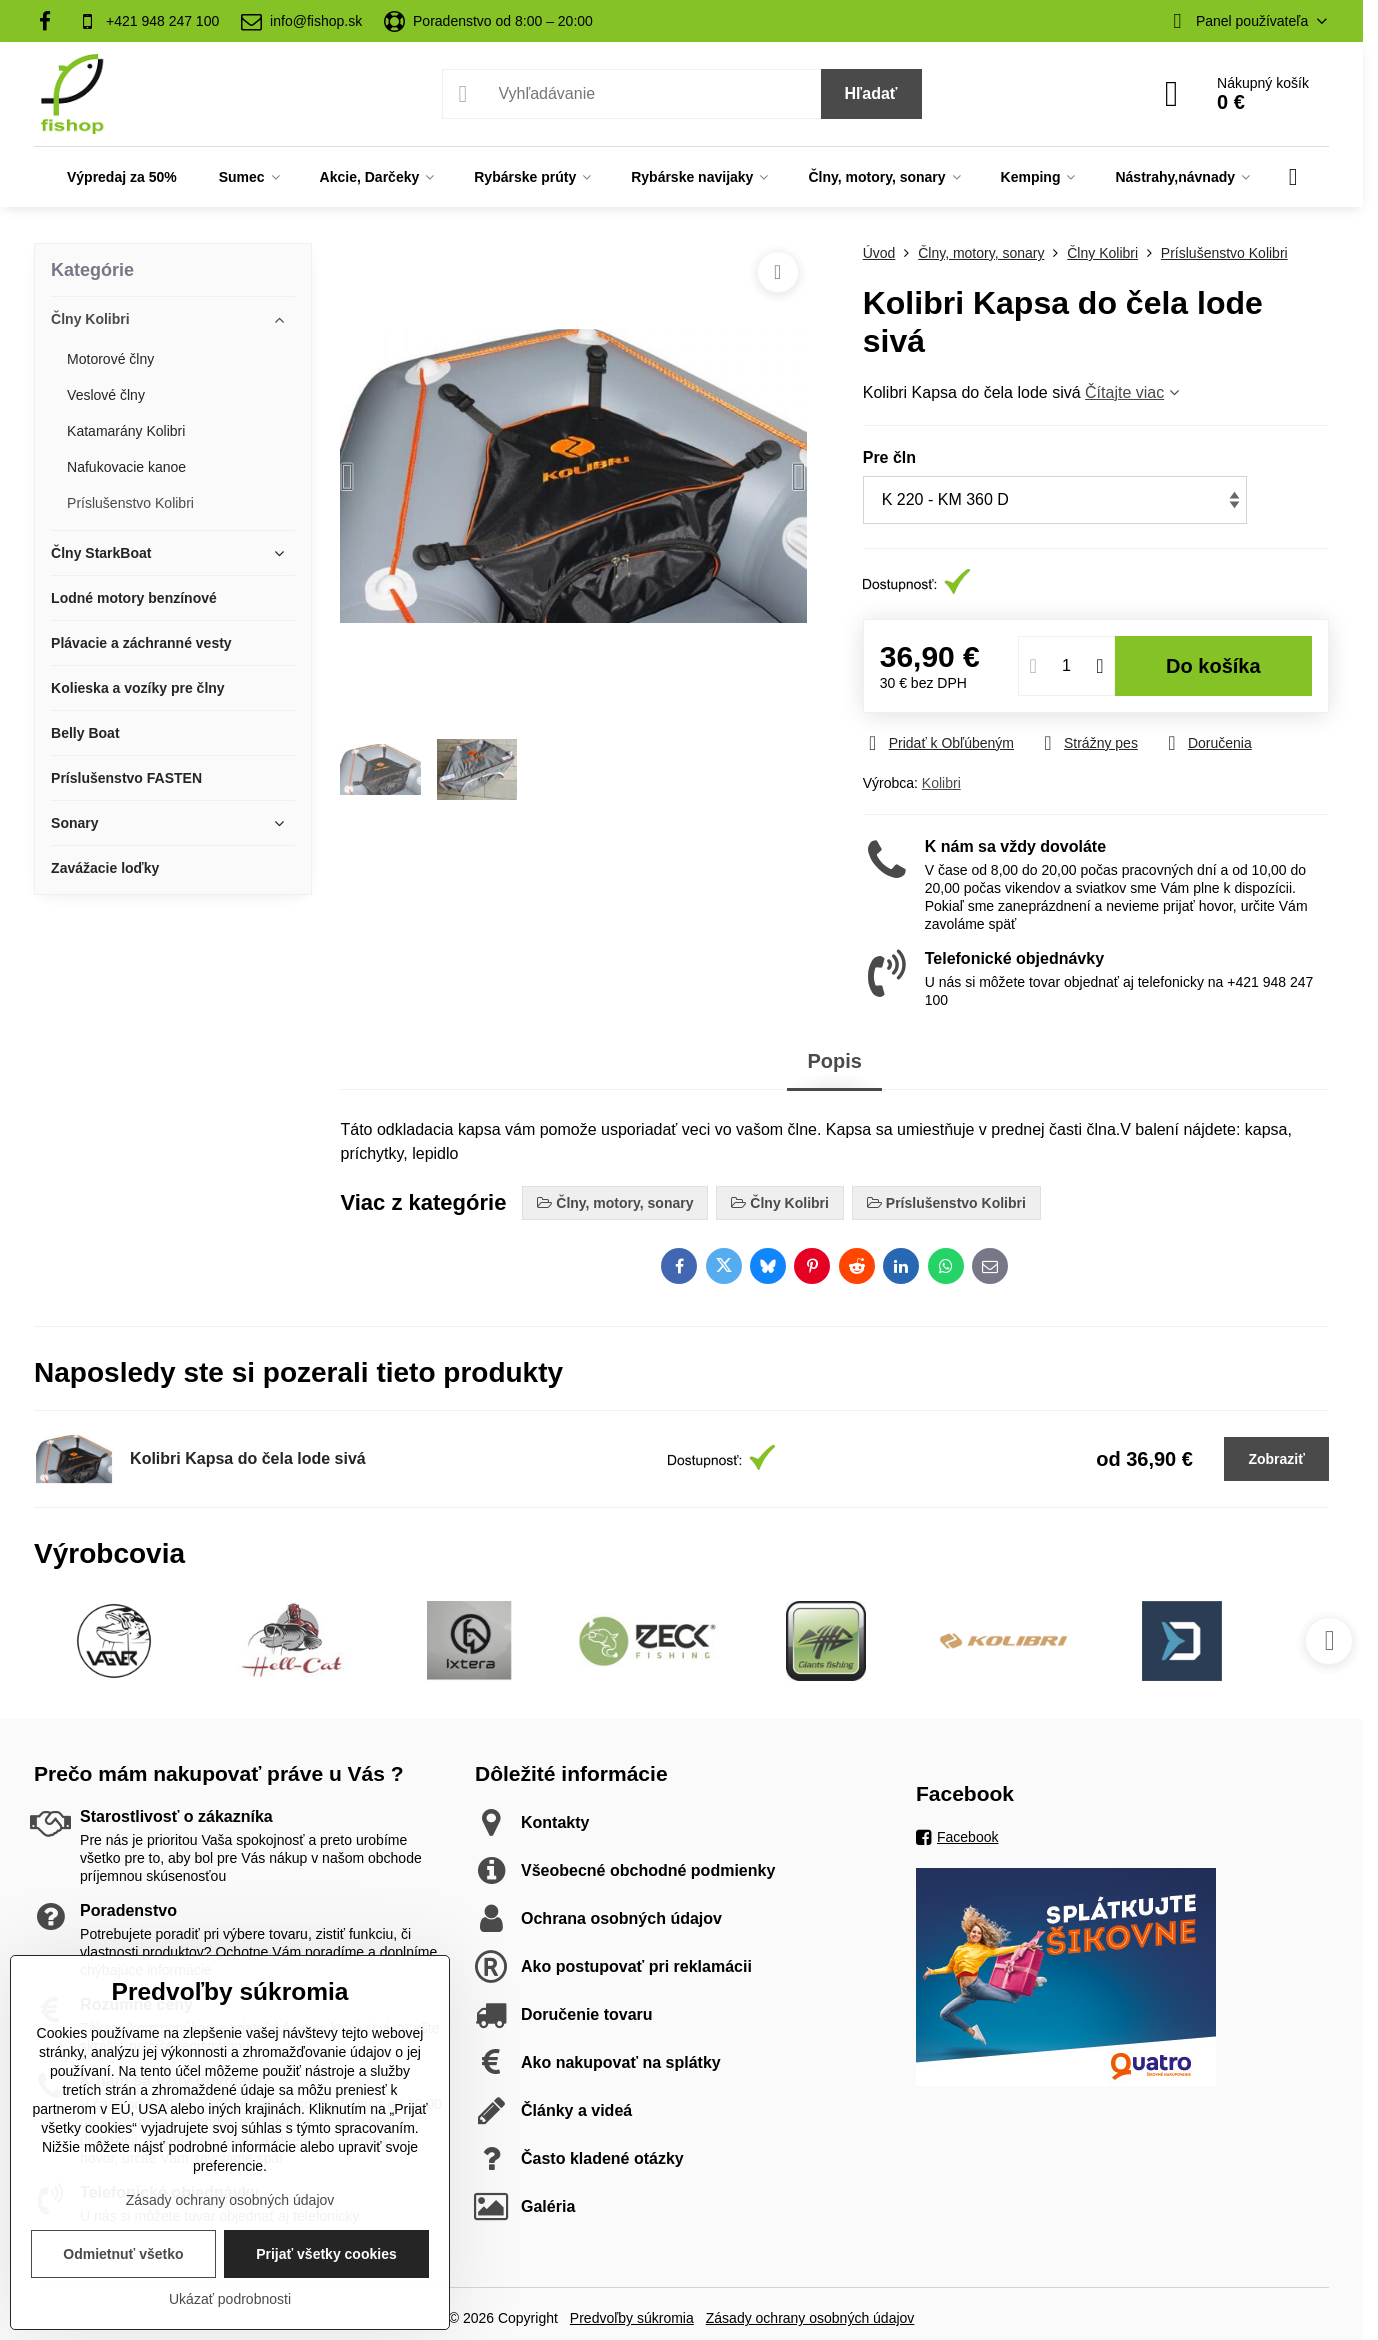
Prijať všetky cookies (326, 2254)
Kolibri (941, 783)
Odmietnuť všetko (123, 2254)
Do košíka (1213, 666)
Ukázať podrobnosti (230, 2299)
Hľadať (871, 93)
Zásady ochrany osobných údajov (810, 2318)
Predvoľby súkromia (632, 2318)
